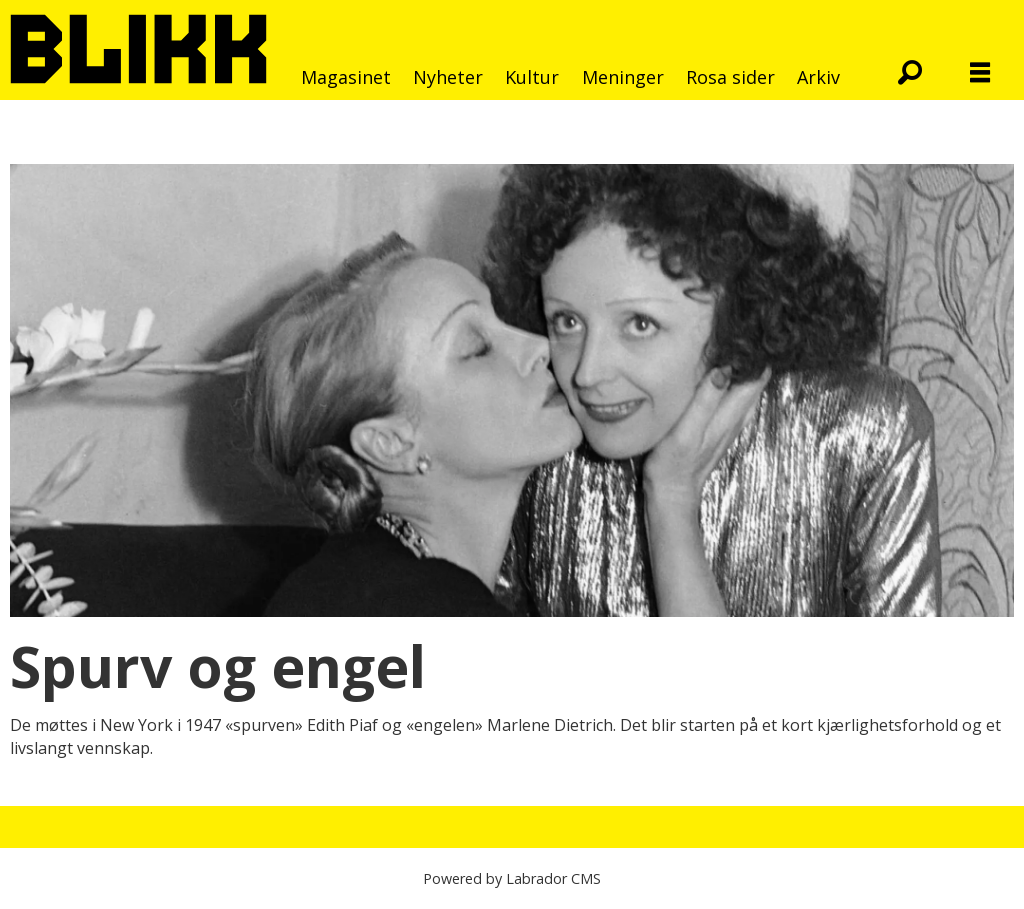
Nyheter (448, 77)
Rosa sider (730, 77)
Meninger (623, 77)
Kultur (532, 77)
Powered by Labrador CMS (512, 878)
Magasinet (346, 77)
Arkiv (818, 77)
